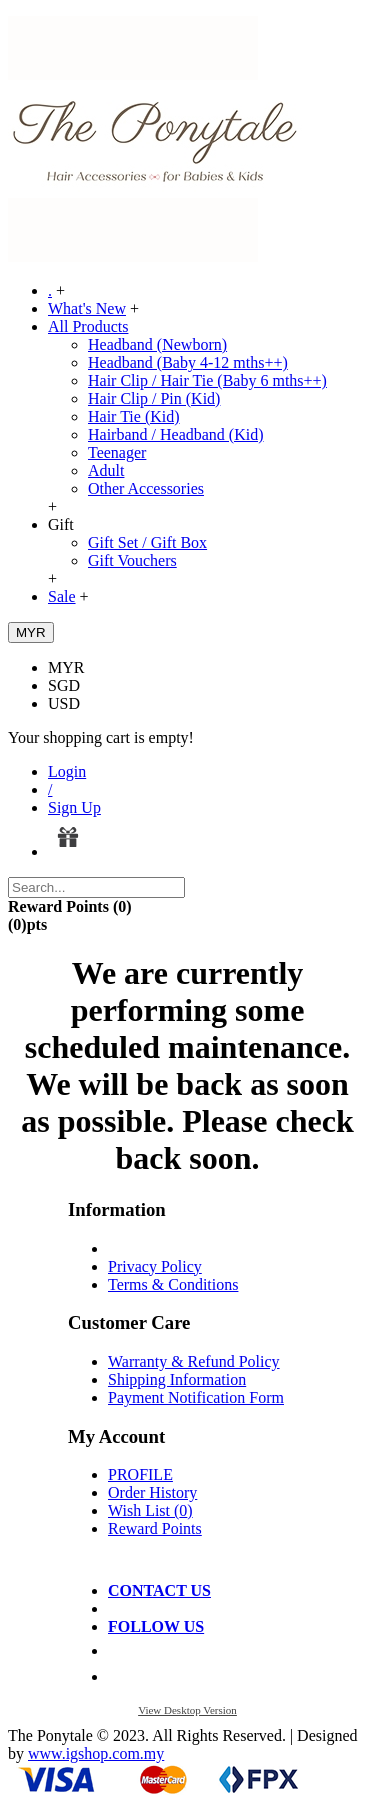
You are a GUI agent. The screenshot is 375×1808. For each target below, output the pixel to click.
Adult (106, 470)
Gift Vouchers (132, 560)
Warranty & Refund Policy (194, 1361)
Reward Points (155, 1528)
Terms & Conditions (173, 1284)
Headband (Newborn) (157, 344)
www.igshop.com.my (96, 1753)
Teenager (117, 452)
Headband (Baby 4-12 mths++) (188, 362)
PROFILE (140, 1474)
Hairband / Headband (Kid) (176, 434)
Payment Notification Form (196, 1397)
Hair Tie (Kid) (134, 416)
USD (64, 703)
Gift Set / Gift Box (147, 542)
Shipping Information (177, 1379)
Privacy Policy (155, 1266)
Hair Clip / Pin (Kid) (154, 398)
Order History (152, 1492)
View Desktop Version (187, 1710)
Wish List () (150, 1510)
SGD (64, 685)
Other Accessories (146, 488)
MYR (66, 667)
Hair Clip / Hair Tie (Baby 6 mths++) (207, 380)
